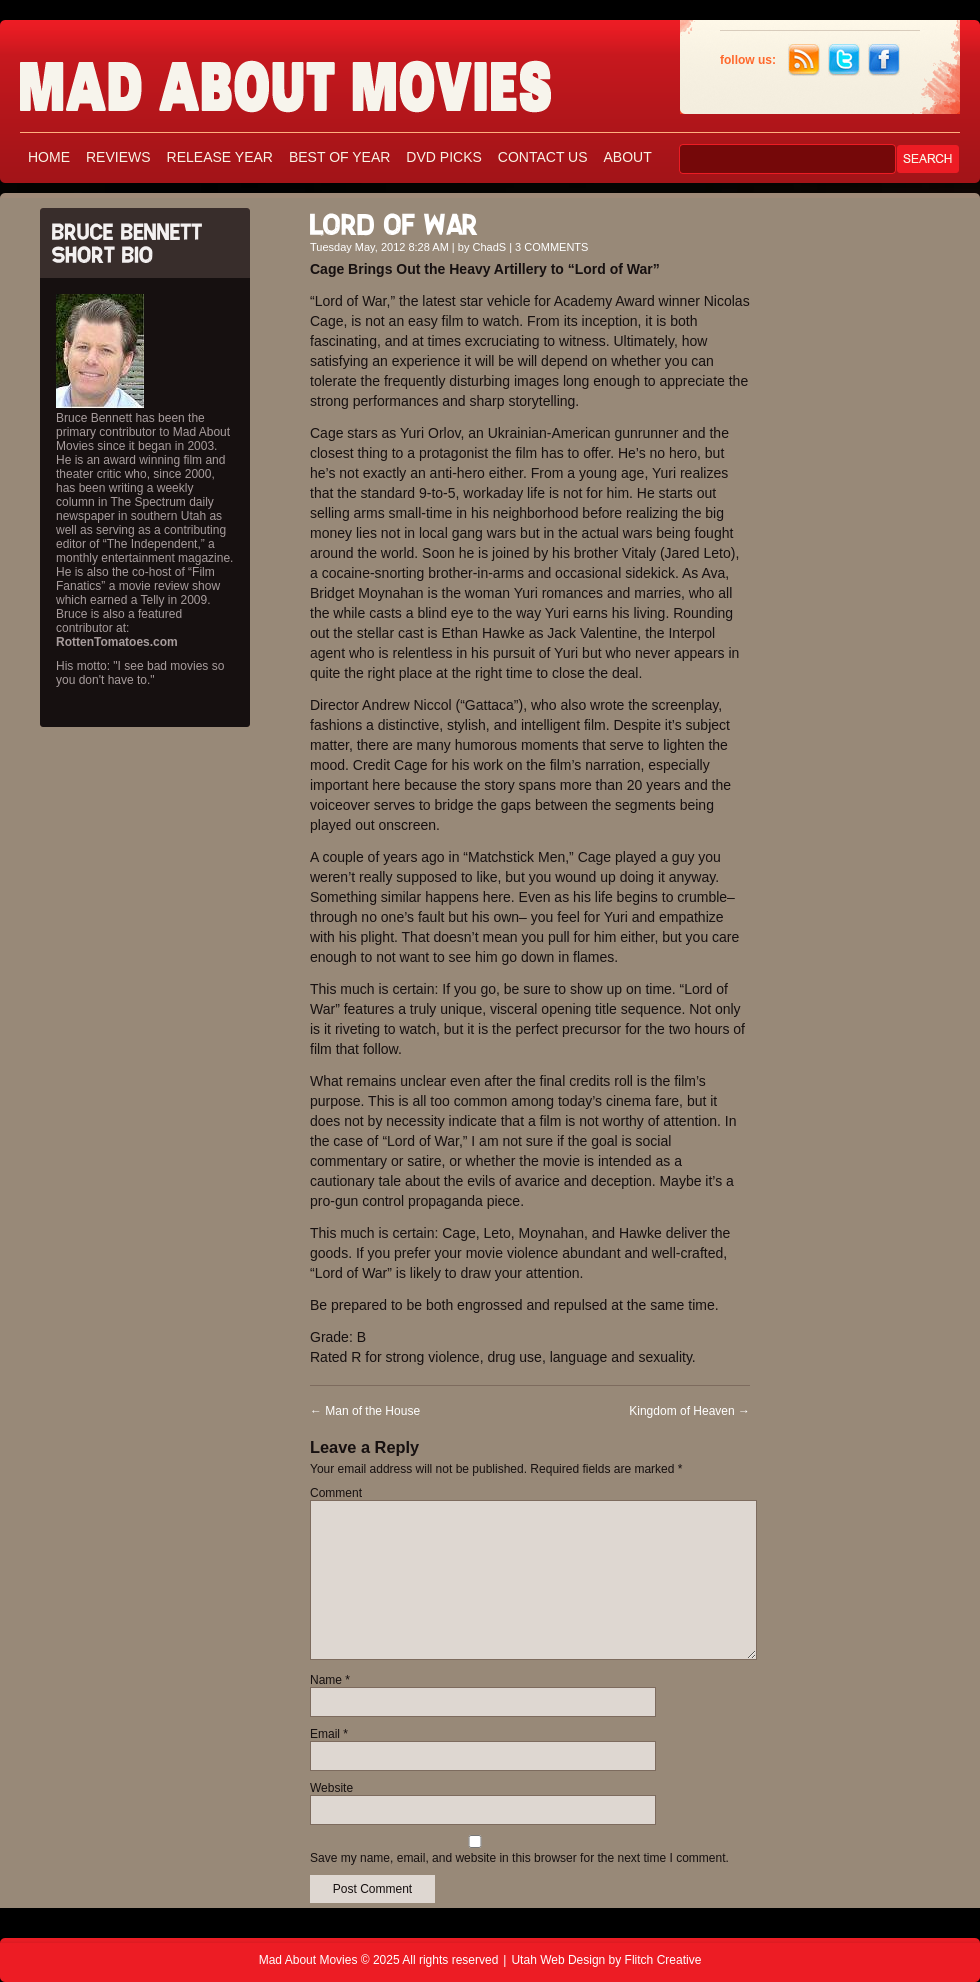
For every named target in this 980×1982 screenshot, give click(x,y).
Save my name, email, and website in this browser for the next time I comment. (519, 1858)
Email (329, 1734)
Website (331, 1788)
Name (330, 1680)
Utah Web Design (558, 1960)
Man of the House (365, 1411)
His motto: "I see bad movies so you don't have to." (140, 673)
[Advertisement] (870, 498)
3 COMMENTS (551, 247)
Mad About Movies (325, 77)
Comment (336, 1493)
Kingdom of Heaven (689, 1411)
